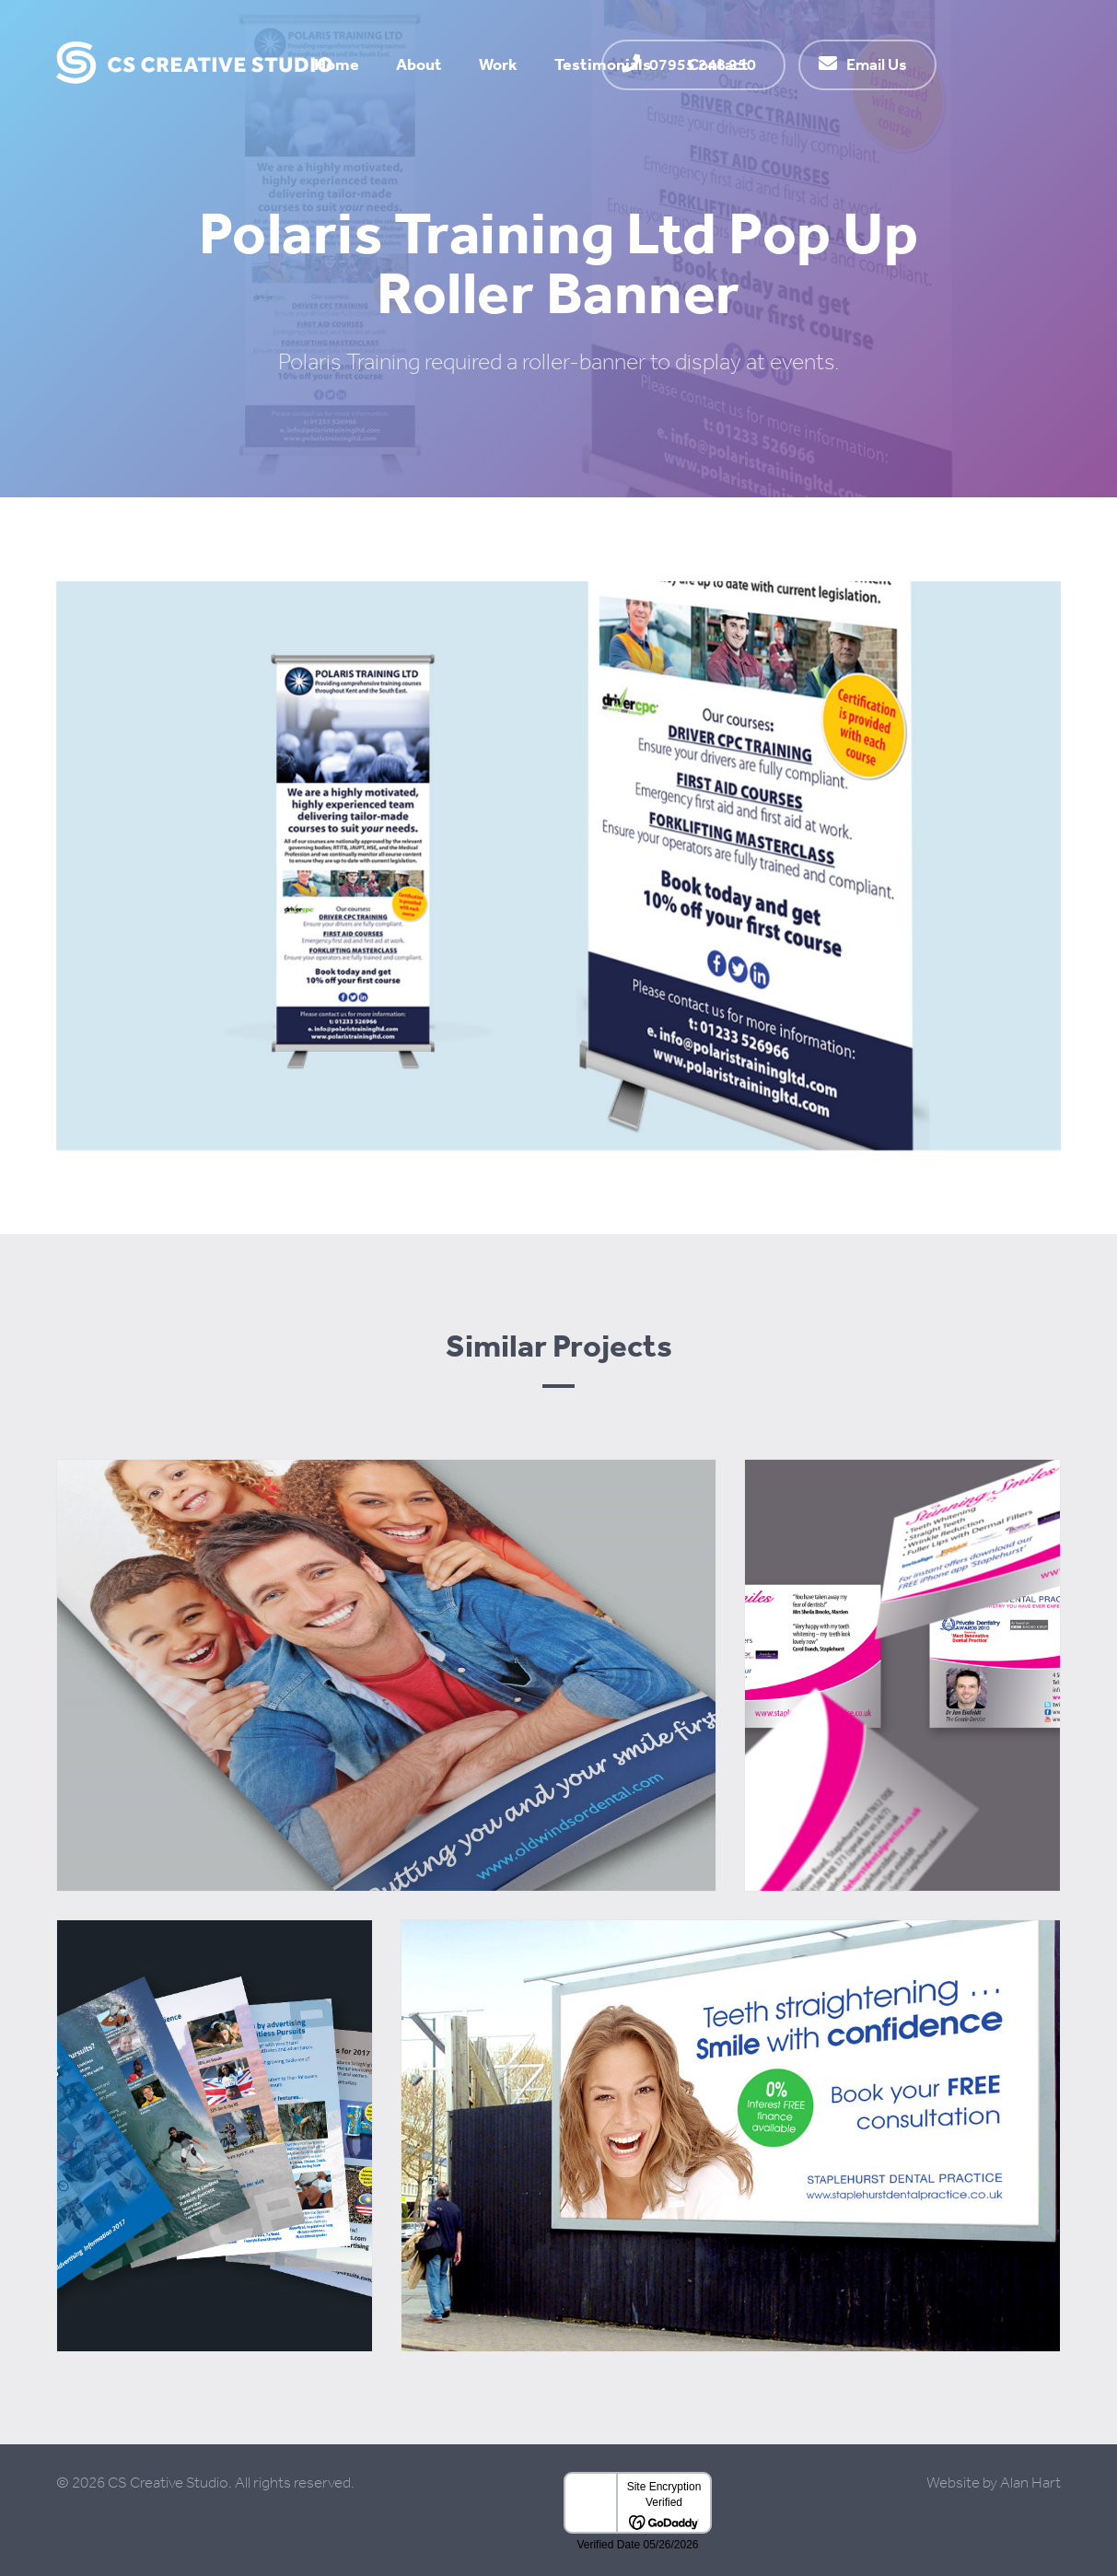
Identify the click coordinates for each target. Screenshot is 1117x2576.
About (419, 64)
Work (498, 64)
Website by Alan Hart (993, 2482)
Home (336, 64)
